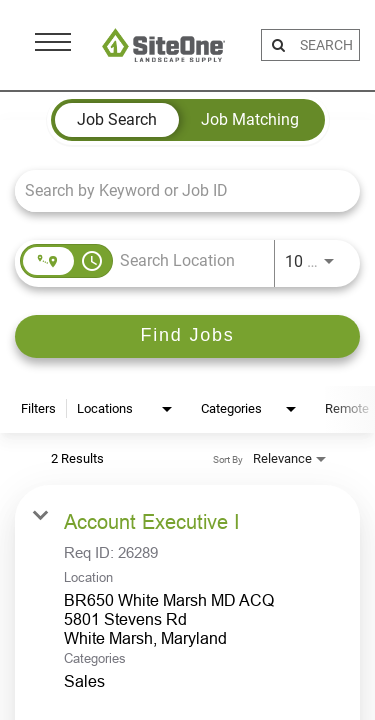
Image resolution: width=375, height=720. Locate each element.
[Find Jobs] (187, 336)
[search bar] (327, 45)
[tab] (117, 120)
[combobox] (177, 190)
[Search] (187, 336)
